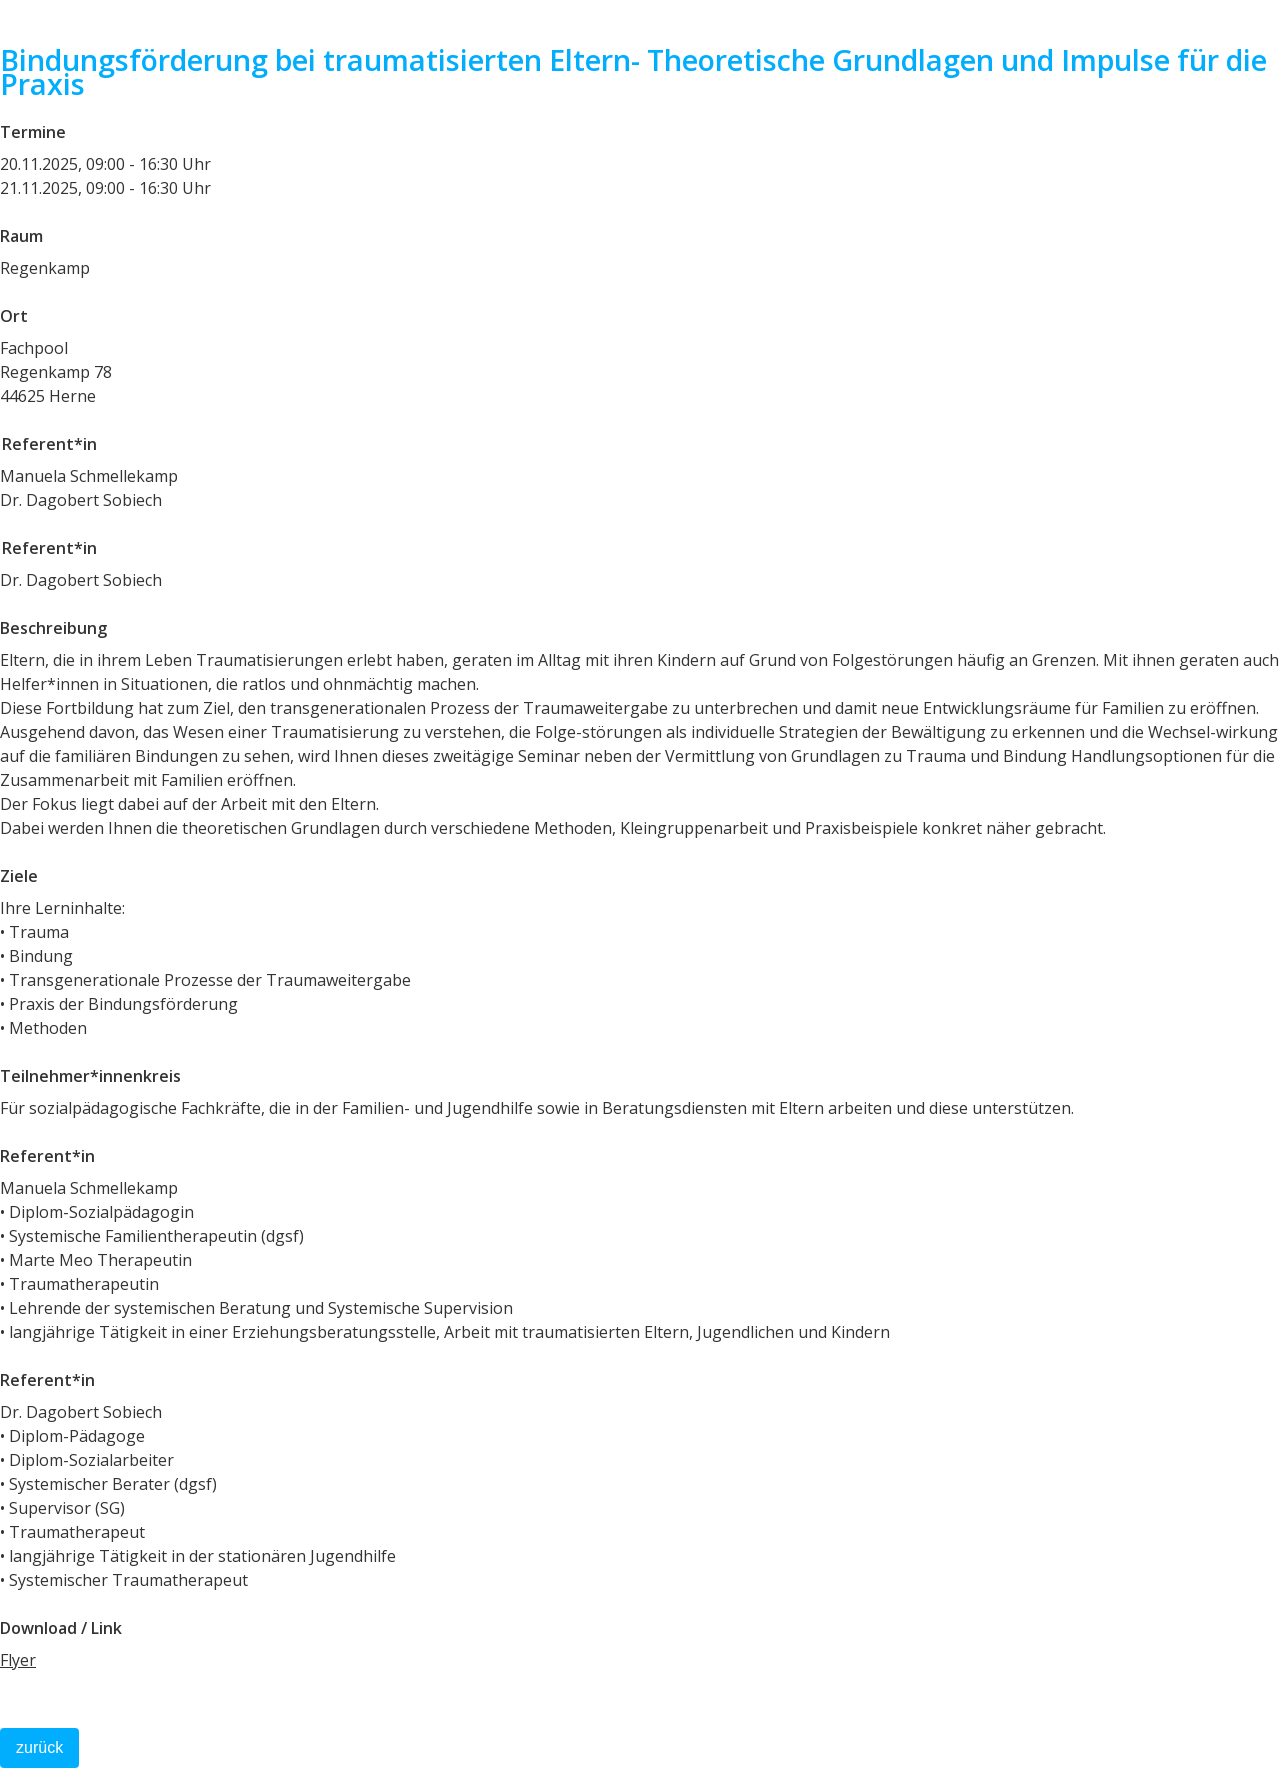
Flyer (18, 1660)
